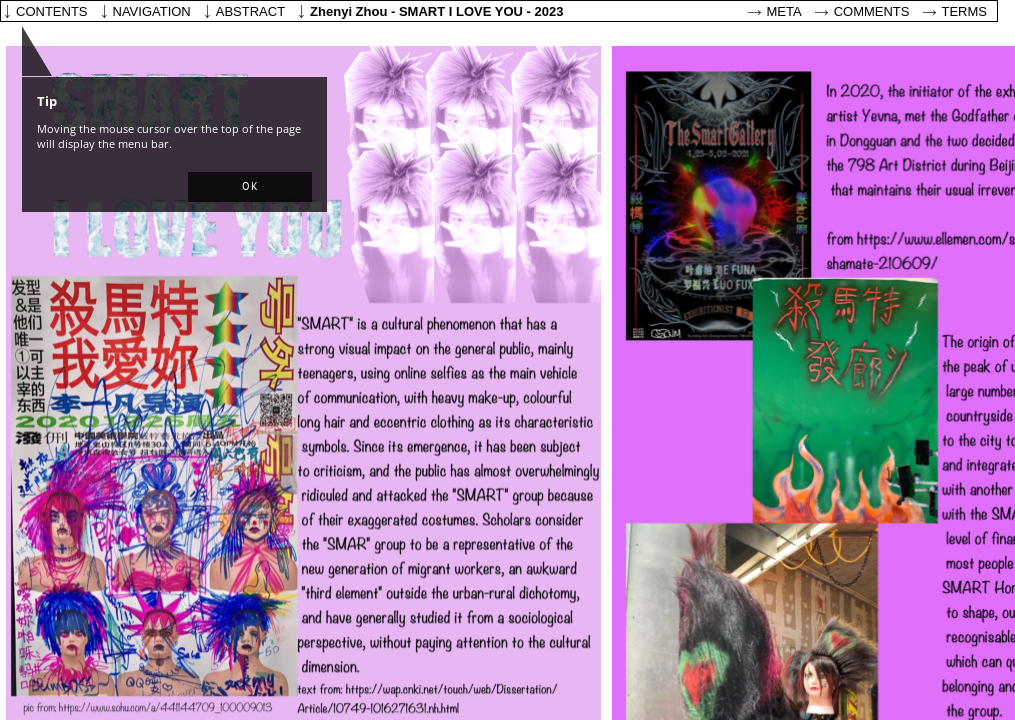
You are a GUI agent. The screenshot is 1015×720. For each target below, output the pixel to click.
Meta (784, 11)
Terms (965, 11)
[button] (250, 187)
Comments (872, 11)
